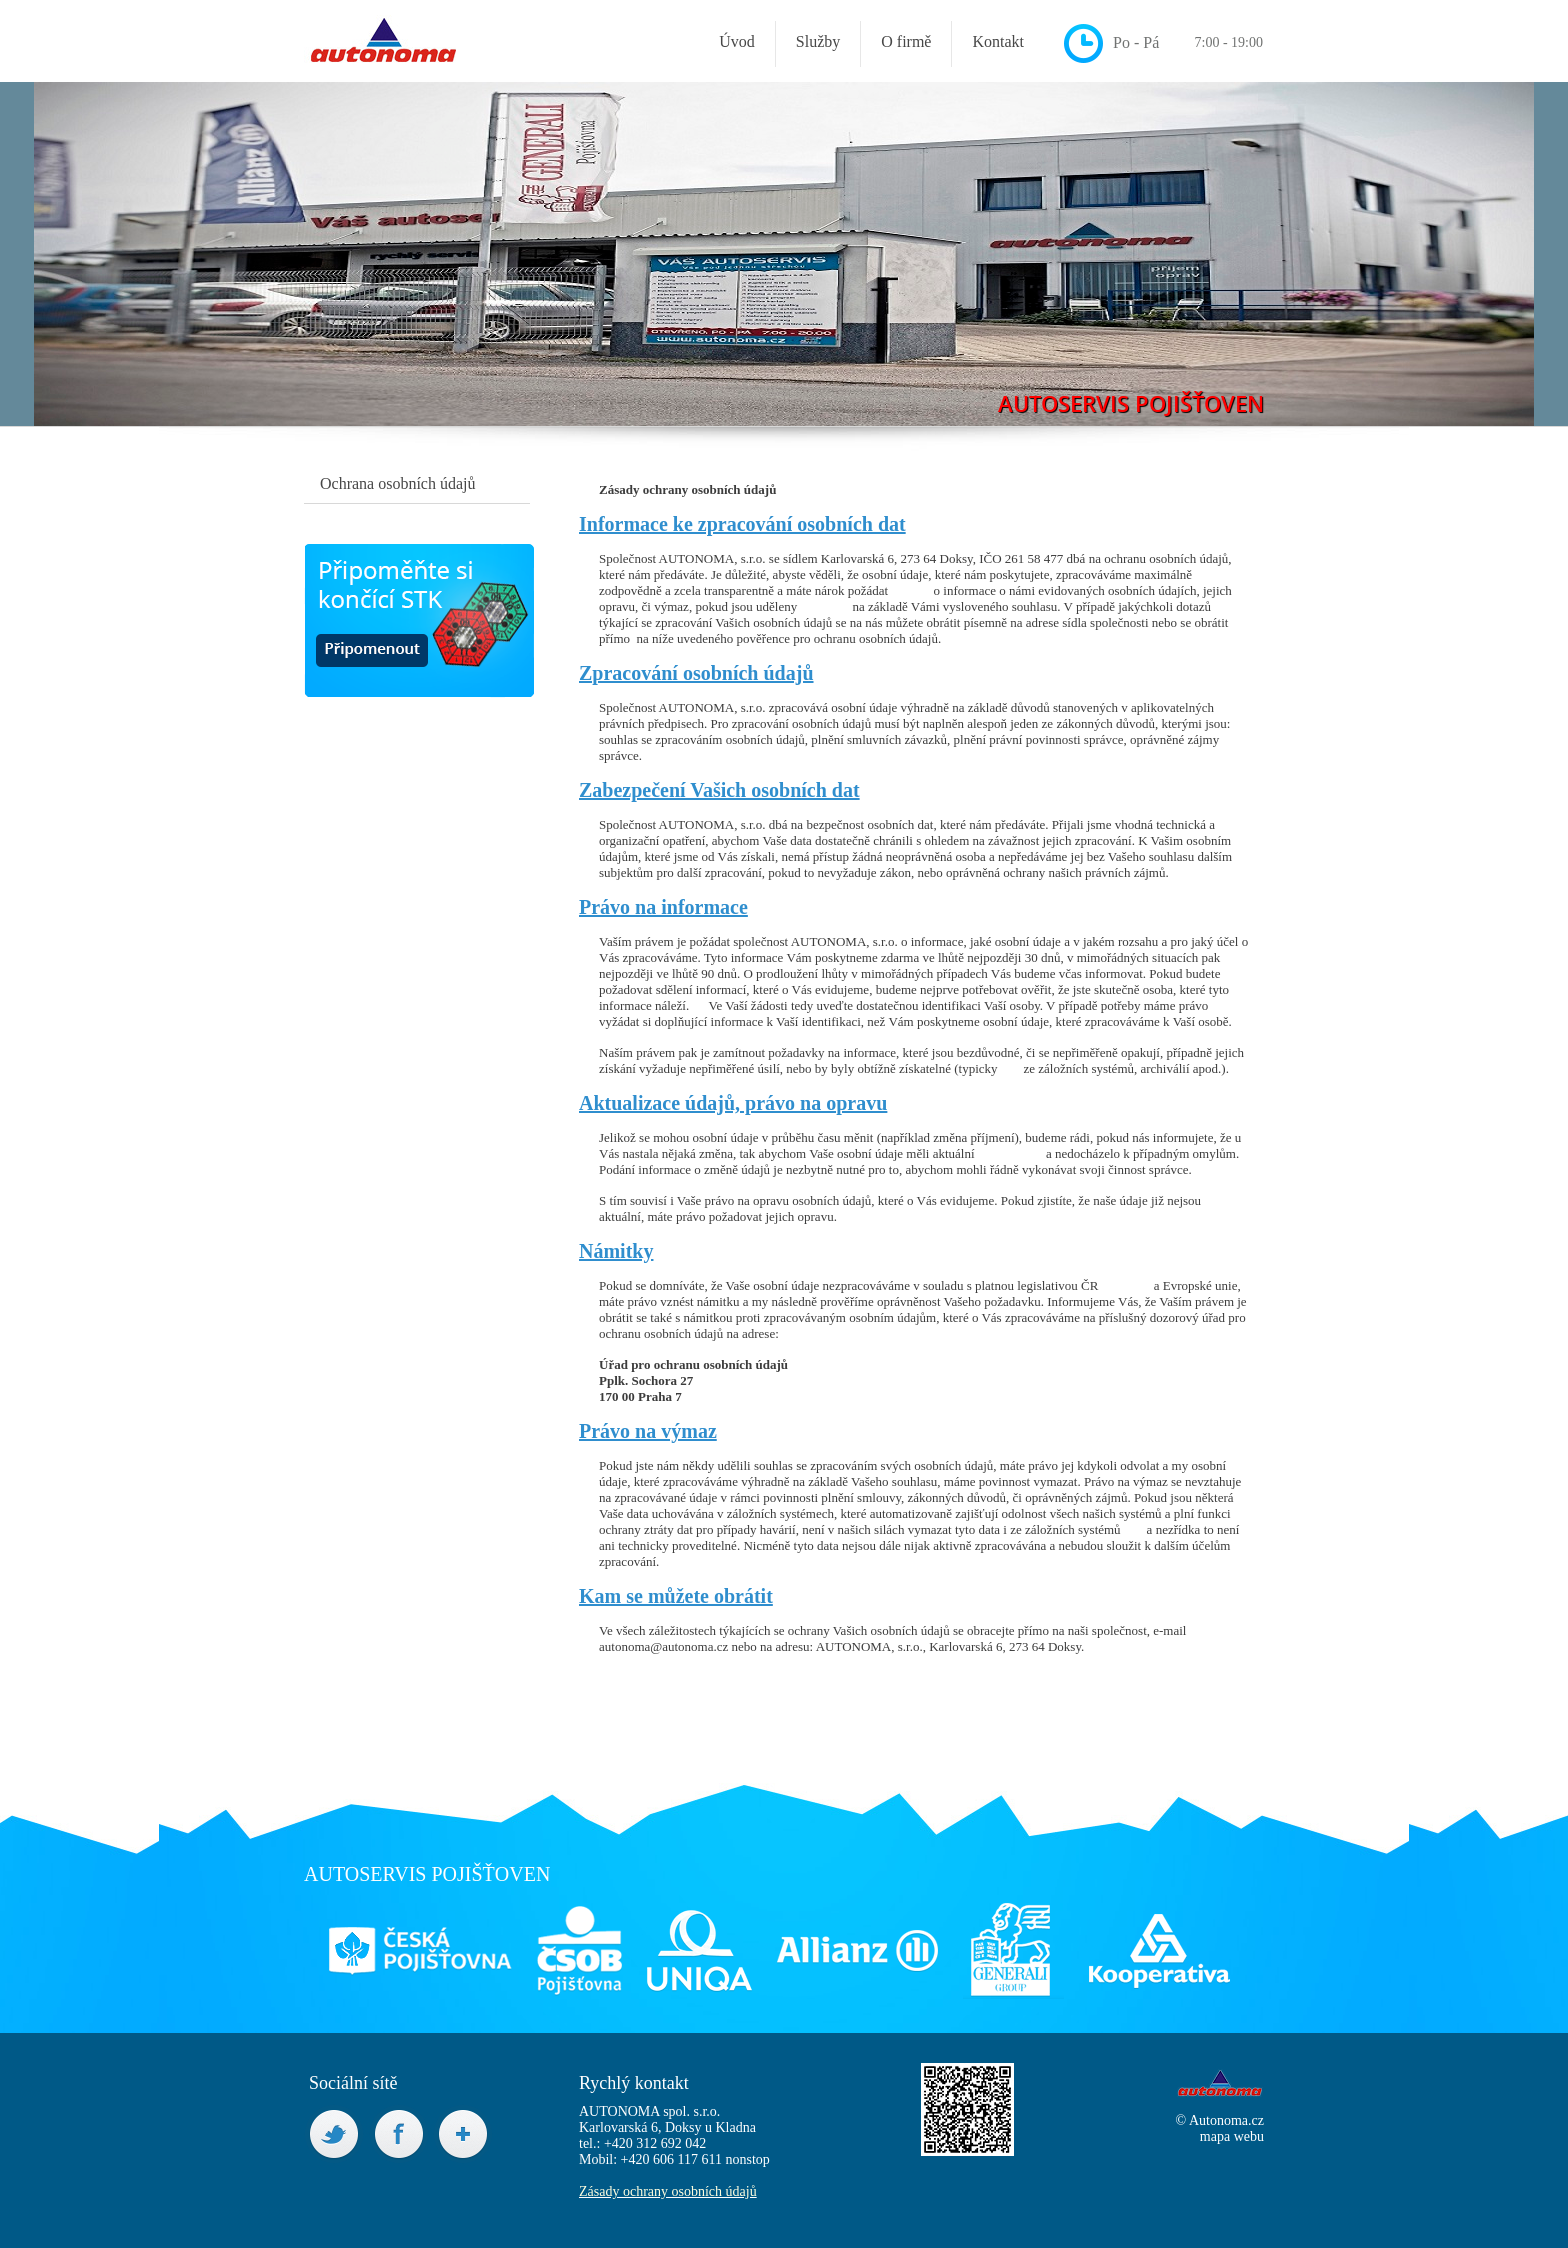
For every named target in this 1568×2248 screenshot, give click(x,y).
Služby (818, 41)
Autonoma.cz (1226, 2120)
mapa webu (1232, 2136)
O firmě (906, 41)
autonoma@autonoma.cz (663, 1646)
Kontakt (998, 41)
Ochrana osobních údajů (398, 483)
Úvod (737, 41)
